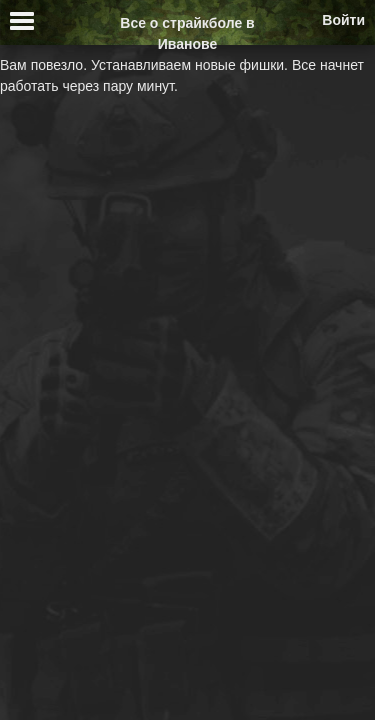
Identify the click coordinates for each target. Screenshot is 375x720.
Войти (343, 20)
